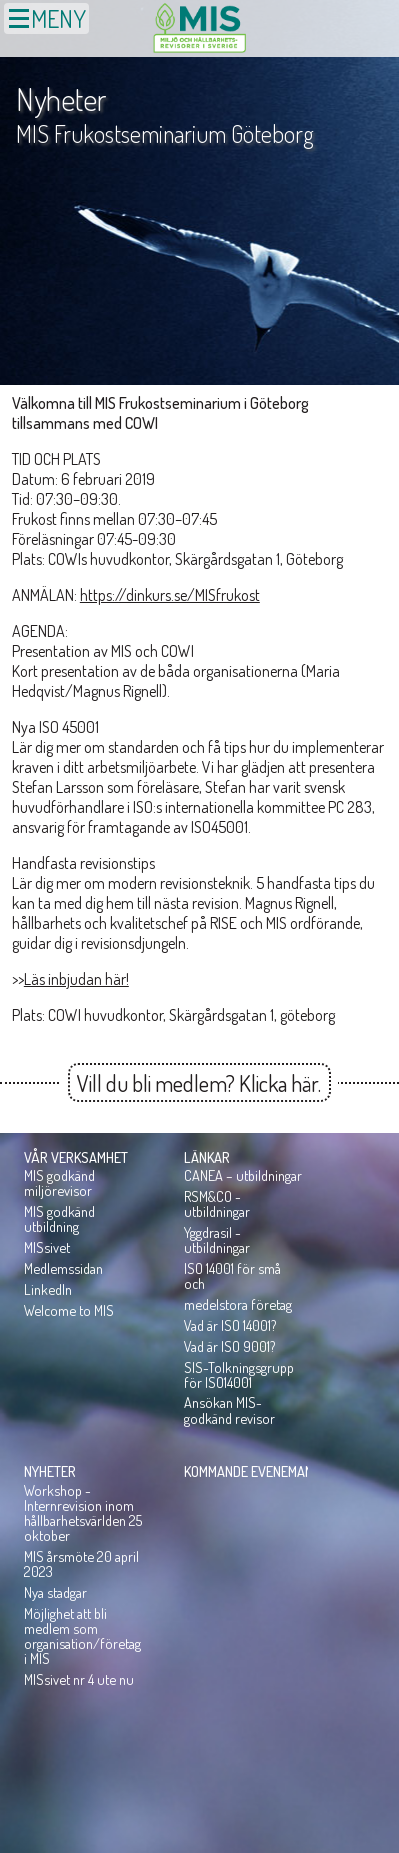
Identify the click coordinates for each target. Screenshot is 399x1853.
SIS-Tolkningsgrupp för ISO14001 (239, 1374)
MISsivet (47, 1247)
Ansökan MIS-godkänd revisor (229, 1409)
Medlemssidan (63, 1268)
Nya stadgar (55, 1592)
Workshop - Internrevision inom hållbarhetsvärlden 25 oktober (83, 1512)
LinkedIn (48, 1289)
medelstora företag (238, 1304)
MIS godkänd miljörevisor (59, 1182)
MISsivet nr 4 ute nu (79, 1679)
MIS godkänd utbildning (59, 1218)
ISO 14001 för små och (232, 1275)
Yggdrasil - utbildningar (217, 1239)
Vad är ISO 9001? (229, 1346)
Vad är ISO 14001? (230, 1325)
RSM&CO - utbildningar (217, 1203)
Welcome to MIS (69, 1310)
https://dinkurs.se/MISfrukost (170, 595)
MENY (46, 18)
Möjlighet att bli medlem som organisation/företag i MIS (82, 1635)
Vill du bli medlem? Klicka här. (199, 1083)
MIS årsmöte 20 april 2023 (81, 1563)
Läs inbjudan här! (76, 979)
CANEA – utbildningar (243, 1175)
